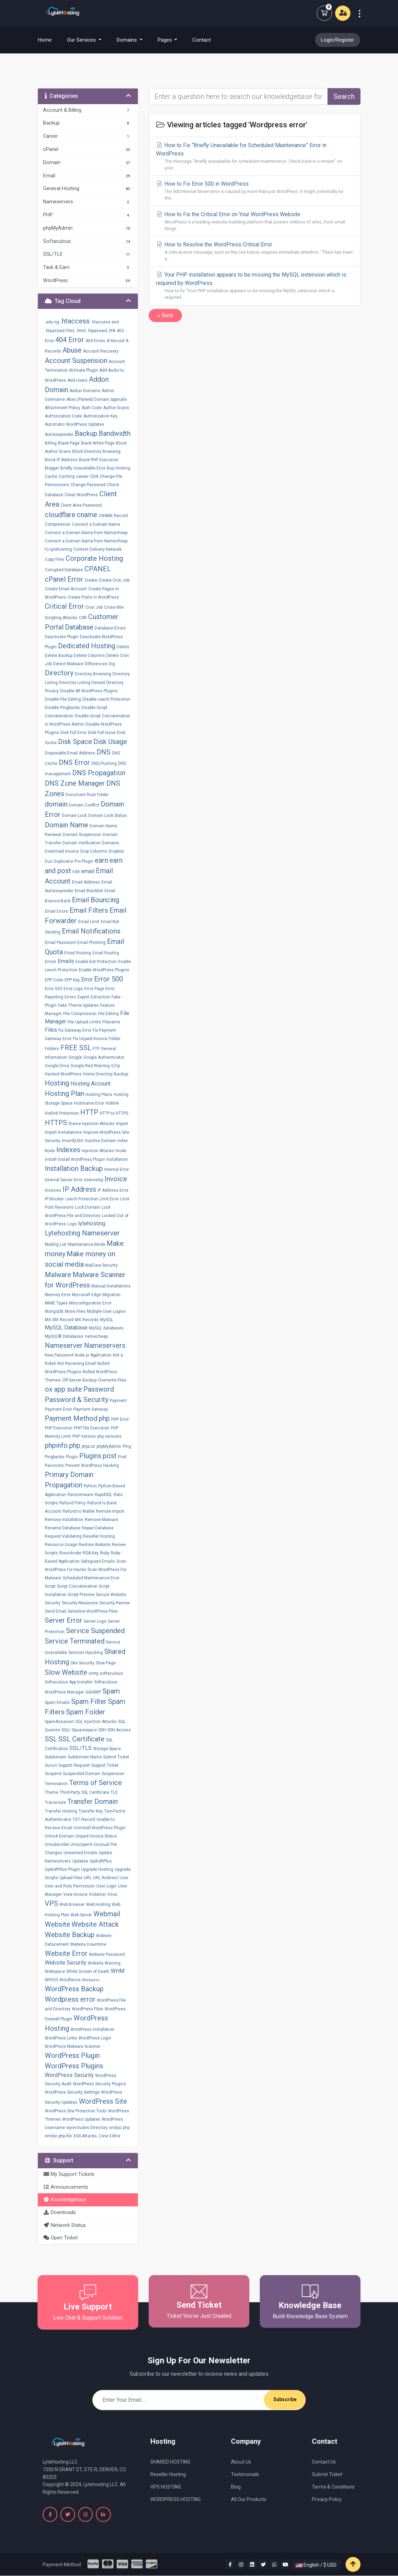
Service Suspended (95, 1631)
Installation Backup (74, 1168)
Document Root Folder (87, 794)
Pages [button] (165, 40)
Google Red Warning (90, 1065)
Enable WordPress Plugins (104, 970)
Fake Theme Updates (78, 1005)
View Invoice (75, 1894)
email (87, 871)
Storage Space (107, 1748)
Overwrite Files (112, 1380)
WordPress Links (61, 2038)
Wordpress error (70, 1999)
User (123, 1877)
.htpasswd (97, 330)
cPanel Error (64, 579)
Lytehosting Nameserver (82, 1233)
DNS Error (74, 762)
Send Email (55, 1611)
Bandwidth (115, 433)
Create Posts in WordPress (93, 597)
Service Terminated (75, 1641)
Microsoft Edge (86, 1294)
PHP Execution (59, 1428)
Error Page (94, 988)
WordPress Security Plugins (99, 2083)
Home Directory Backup (105, 1074)
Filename (111, 1022)
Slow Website (66, 1672)
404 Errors (95, 340)
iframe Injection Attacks (91, 1123)
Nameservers (104, 1345)
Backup (86, 433)
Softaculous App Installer (69, 1682)
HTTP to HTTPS (114, 1113)
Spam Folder (85, 1712)
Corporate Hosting (94, 558)
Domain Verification (81, 843)
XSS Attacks (85, 2136)
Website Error (66, 1953)
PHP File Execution (91, 1428)
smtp (93, 1673)
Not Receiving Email (76, 1363)
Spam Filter (89, 1701)
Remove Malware (101, 1519)
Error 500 (108, 979)
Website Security (65, 1962)
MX (48, 1319)
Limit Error (109, 1199)
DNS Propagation (98, 773)
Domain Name (66, 825)
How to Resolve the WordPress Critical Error (254, 251)
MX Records (87, 1319)
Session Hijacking (85, 1652)
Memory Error (58, 1294)
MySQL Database (66, 1327)
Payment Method (71, 1418)
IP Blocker (54, 1199)
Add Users (77, 380)
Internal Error (116, 1169)
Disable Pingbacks (62, 707)
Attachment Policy (62, 407)
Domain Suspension (82, 834)
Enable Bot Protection (96, 961)
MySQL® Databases (64, 1336)
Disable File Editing (63, 699)
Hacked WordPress (63, 1074)
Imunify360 (72, 1140)
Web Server (81, 1914)
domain (56, 804)
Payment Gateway (90, 1409)
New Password (59, 1355)
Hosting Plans (98, 1094)
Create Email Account (66, 588)
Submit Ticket (116, 1757)
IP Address (79, 1189)
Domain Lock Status (107, 815)
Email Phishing (91, 942)
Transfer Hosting (61, 1811)
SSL (51, 1739)
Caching (67, 476)
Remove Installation (64, 1519)
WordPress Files (87, 2009)
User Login (106, 1886)
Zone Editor (109, 2136)
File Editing (108, 1013)
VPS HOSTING (165, 2487)
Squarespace (84, 1730)
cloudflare (60, 514)
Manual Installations (111, 1286)
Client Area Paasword (81, 505)
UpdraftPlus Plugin (62, 1869)
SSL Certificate (81, 1739)
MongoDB (54, 1311)
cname (87, 514)
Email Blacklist (89, 890)
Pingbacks (55, 1456)
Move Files (75, 1311)
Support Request (74, 1765)
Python (90, 1486)
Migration (111, 1294)
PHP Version (84, 1436)
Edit (76, 871)
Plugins (90, 1456)
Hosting (57, 1083)
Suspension (113, 1773)
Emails (66, 961)
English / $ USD (316, 2565)
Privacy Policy (327, 2499)
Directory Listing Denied (82, 682)
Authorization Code (63, 416)
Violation (97, 1894)
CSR (83, 617)
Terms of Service (95, 1783)
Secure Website (111, 1594)
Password (98, 1389)
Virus (112, 1894)
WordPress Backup (74, 1989)
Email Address (86, 882)
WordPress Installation (92, 2029)
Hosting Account (90, 1083)
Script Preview (81, 1594)
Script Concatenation (77, 1586)
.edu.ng (52, 322)
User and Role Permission (70, 1886)
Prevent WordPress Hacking (92, 1465)
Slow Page (106, 1663)
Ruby (104, 1553)
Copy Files (54, 559)
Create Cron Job (114, 580)
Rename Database (63, 1528)
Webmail (106, 1914)
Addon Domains (84, 390)
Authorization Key (100, 416)
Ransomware (80, 1494)
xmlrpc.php (119, 2127)
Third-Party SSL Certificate (84, 1792)
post (110, 1456)
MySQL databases (106, 1328)
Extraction (100, 997)
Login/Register (337, 40)
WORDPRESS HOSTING (175, 2499)
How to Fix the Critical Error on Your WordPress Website (254, 221)
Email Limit (88, 921)
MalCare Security (101, 1265)
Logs (72, 1224)
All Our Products (248, 2499)
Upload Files (71, 1877)
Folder (115, 1038)
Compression (58, 524)
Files (51, 1030)
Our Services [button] (82, 40)
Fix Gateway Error (74, 1030)
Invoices (53, 1190)
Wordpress (91, 1980)
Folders (52, 1048)
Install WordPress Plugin (81, 1159)
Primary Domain (69, 1474)
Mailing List (56, 1244)
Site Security (82, 1663)
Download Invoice (62, 851)
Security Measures (80, 1603)
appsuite (118, 399)
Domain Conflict (84, 805)
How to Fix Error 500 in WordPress (254, 190)
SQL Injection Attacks (96, 1721)
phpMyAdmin (109, 1446)
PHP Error (120, 1419)
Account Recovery (100, 351)
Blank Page (69, 443)
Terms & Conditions (333, 2487)
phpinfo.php (62, 1445)
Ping (127, 1446)
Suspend (53, 1773)
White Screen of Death (87, 1971)
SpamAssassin (59, 1721)
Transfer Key (90, 1811)
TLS (113, 1792)
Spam (111, 1691)
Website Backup (69, 1935)
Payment (118, 1400)
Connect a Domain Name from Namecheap (86, 532)
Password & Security (76, 1399)
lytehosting (91, 1223)
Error (87, 979)
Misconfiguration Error (90, 1303)
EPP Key (72, 980)
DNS (103, 752)
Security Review (114, 1603)
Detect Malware (68, 663)
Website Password (107, 1954)
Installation (117, 1159)
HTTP (89, 1112)
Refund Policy (72, 1503)
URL (88, 1877)
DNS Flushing (104, 763)
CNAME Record (113, 515)
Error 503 (53, 988)
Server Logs (95, 1621)
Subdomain (55, 1757)
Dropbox (116, 851)
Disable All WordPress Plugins (89, 691)
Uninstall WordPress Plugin (100, 1827)
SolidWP (93, 1692)
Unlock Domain (59, 1836)
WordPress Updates (81, 2119)
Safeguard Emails (98, 1561)
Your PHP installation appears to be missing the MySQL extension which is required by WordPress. (254, 286)
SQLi (65, 1730)
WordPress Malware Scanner (72, 2046)
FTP (96, 1048)
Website (57, 1924)
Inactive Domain (100, 1140)
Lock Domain (87, 1207)
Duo (48, 861)
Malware (58, 1274)
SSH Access (119, 1730)
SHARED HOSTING (170, 2462)
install (51, 1159)
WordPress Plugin (72, 2055)
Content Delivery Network (97, 549)
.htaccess (75, 321)
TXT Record (84, 1819)
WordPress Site (103, 2101)
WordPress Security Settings (72, 2092)
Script (50, 1586)
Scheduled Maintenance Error (91, 1578)
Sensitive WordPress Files (93, 1611)
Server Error (63, 1620)
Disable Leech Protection (106, 699)
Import (122, 1123)
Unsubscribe (57, 1844)
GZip (115, 1065)
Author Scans (116, 407)
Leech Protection (81, 1199)
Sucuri (51, 1765)
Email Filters (88, 910)
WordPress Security (69, 2075)
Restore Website (94, 1544)
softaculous (111, 1673)
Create (90, 580)
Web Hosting (98, 1904)
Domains (110, 843)
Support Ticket (104, 1765)
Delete (123, 646)
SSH (102, 1730)
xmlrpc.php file (58, 2136)
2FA (111, 330)
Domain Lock (74, 815)
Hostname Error (89, 1103)
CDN (94, 476)
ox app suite (63, 1389)
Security (52, 1603)
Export (83, 997)
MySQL (106, 1319)
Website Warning (104, 1963)
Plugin (72, 1456)
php (104, 1418)
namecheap (96, 1336)
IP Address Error (113, 1190)
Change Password (88, 484)
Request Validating (63, 1536)
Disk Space (75, 741)
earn (101, 860)
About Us (241, 2462)
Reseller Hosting (99, 1536)
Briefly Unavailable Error (83, 468)
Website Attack (95, 1924)
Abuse (72, 350)
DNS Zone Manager (75, 783)
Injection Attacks (98, 1150)
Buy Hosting (118, 468)
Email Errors (56, 911)
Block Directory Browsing (96, 451)
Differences (96, 663)
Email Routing (77, 953)
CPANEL (97, 569)
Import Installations (63, 1132)
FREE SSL (75, 1048)
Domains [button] (127, 40)
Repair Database (98, 1528)
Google (75, 1057)
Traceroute (55, 1802)
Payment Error (58, 1409)
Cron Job (93, 607)
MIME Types (56, 1303)
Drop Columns (93, 851)
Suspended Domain (81, 1773)
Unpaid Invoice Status (96, 1836)
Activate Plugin (83, 370)
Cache (51, 476)
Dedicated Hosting (86, 646)
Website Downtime (88, 1944)
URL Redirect (105, 1877)
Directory (59, 673)
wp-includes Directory (87, 2127)
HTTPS (56, 1122)
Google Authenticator (103, 1057)
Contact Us (324, 2462)
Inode (121, 1150)
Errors (70, 997)
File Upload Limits (84, 1022)
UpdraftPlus (101, 1861)
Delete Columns (89, 655)
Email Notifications (91, 931)
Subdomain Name (85, 1757)
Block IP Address (61, 459)
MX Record (63, 1319)
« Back (165, 315)
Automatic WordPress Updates (74, 424)
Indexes (68, 1150)
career (82, 476)
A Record (115, 340)
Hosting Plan (64, 1093)
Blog (236, 2487)
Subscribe (284, 2399)
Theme (51, 1792)
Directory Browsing (93, 674)
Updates (80, 1861)
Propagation (63, 1485)
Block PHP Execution (98, 459)
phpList (88, 1446)
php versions (109, 1436)
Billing (51, 443)
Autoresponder (59, 434)
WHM (117, 1971)
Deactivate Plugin (61, 636)
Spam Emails (57, 1702)
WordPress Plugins (74, 2066)
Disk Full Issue (102, 732)
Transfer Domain (92, 1801)
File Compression (80, 1013)
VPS (51, 1903)
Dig (112, 663)
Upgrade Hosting (97, 1869)
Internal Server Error (64, 1179)
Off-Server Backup (79, 1380)
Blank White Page (98, 443)
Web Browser (72, 1904)
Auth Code (92, 407)
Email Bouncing (95, 900)
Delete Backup (59, 655)
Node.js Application (93, 1355)
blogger (52, 468)
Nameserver (64, 1345)
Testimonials (245, 2474)
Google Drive (57, 1065)
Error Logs (73, 988)
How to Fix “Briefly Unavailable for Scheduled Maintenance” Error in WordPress (254, 156)
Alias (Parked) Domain (87, 399)
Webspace (55, 1971)
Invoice (116, 1179)
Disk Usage (110, 741)
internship (93, 1179)
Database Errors (110, 628)
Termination (56, 1783)
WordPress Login (94, 2038)
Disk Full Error (73, 732)
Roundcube (70, 1553)
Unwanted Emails (80, 1852)
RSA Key (91, 1553)
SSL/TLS (80, 1748)
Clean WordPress (81, 494)
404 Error (69, 340)
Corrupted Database (64, 569)
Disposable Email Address (70, 753)
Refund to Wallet (78, 1511)
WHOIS (51, 1979)
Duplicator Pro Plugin (73, 861)
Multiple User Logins (106, 1311)
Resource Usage (61, 1544)
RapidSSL (103, 1494)
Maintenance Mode (86, 1244)
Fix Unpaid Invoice (90, 1038)
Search (344, 96)
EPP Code (54, 980)
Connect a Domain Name (96, 524)
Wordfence (70, 1979)
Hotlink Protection (62, 1113)
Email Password (60, 942)
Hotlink (112, 1103)
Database (79, 627)
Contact (201, 40)
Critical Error (64, 606)
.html (81, 330)
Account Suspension (76, 360)
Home (49, 39)
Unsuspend (81, 1844)
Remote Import (110, 1511)
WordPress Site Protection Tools (76, 2111)
